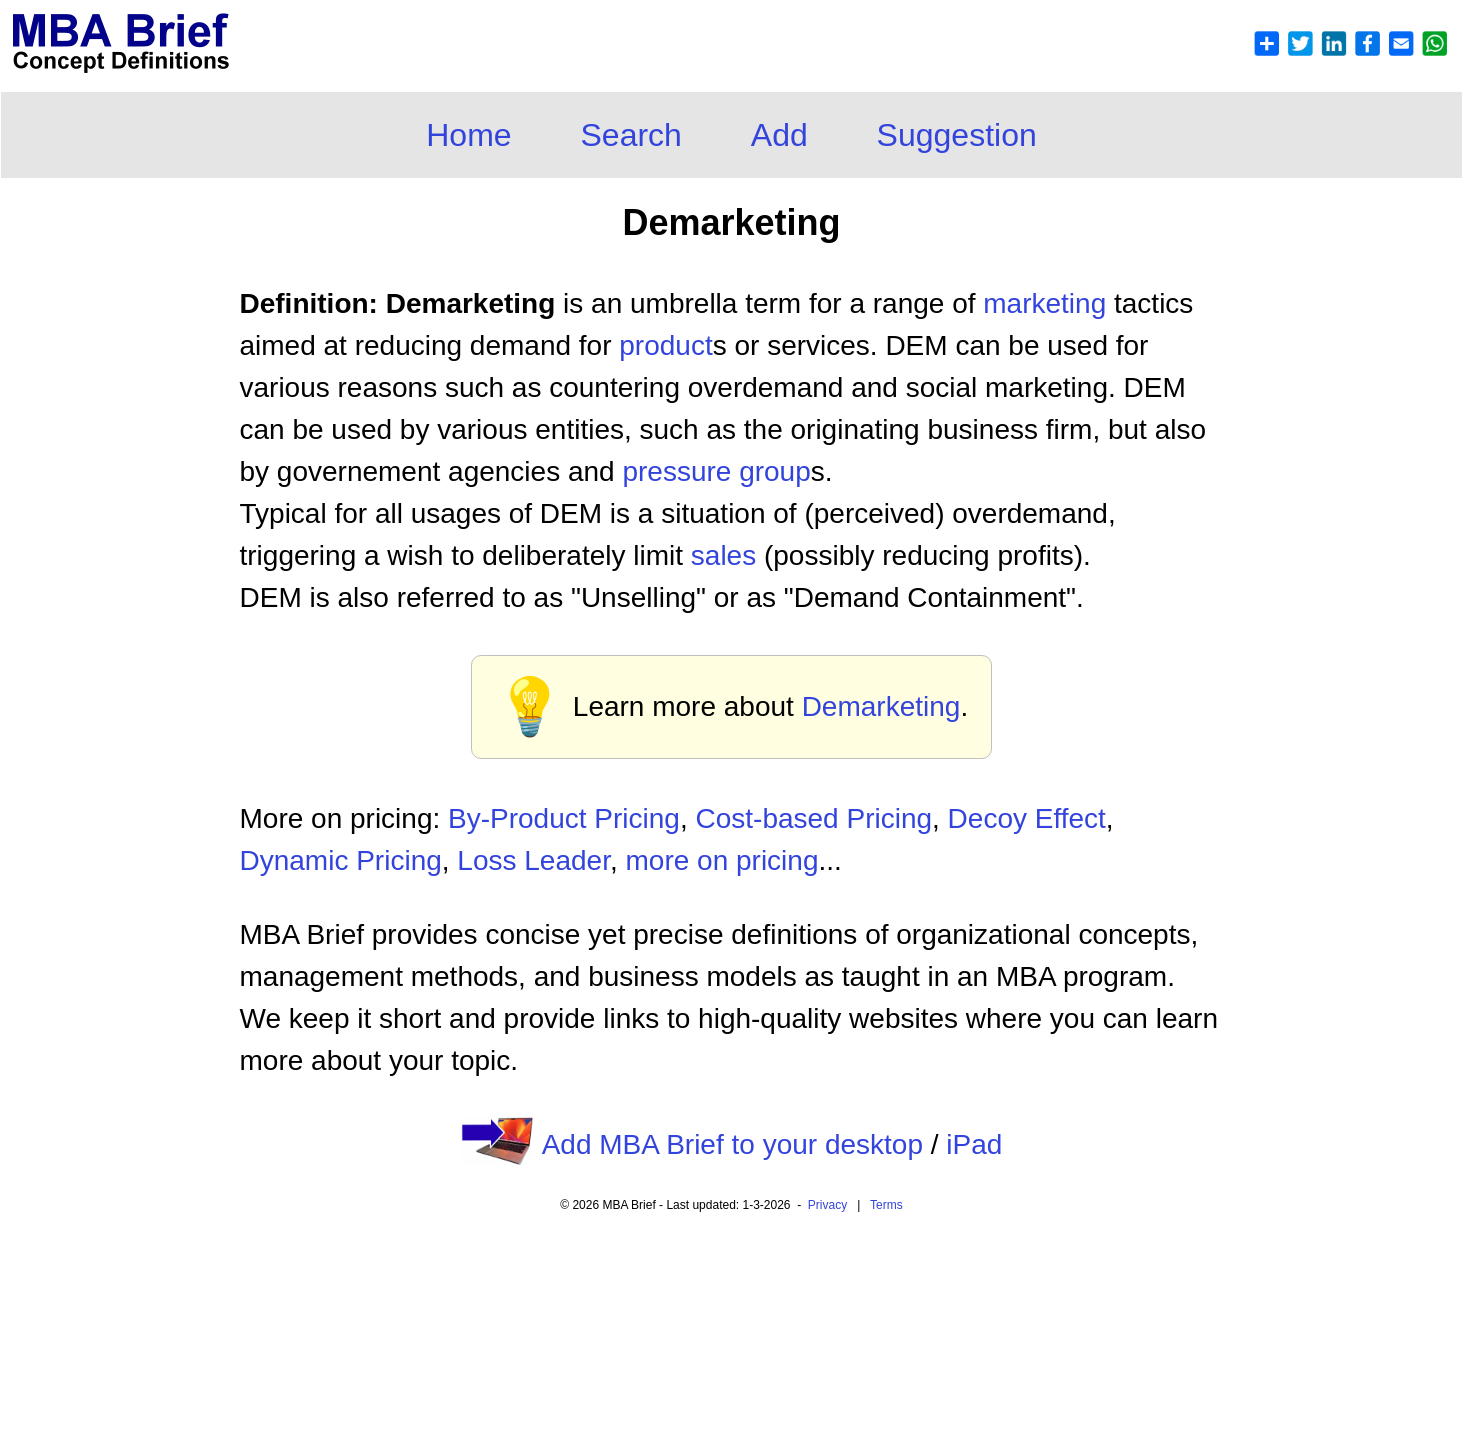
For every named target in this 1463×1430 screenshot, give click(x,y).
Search (631, 135)
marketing (1044, 303)
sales (723, 555)
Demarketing (881, 706)
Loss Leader (533, 860)
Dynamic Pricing (341, 860)
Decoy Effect (1027, 818)
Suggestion (957, 135)
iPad (974, 1144)
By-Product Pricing (564, 818)
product (665, 345)
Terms (886, 1205)
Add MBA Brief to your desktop (732, 1144)
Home (468, 135)
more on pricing (721, 860)
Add (779, 135)
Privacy (827, 1205)
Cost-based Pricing (813, 818)
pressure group (716, 471)
